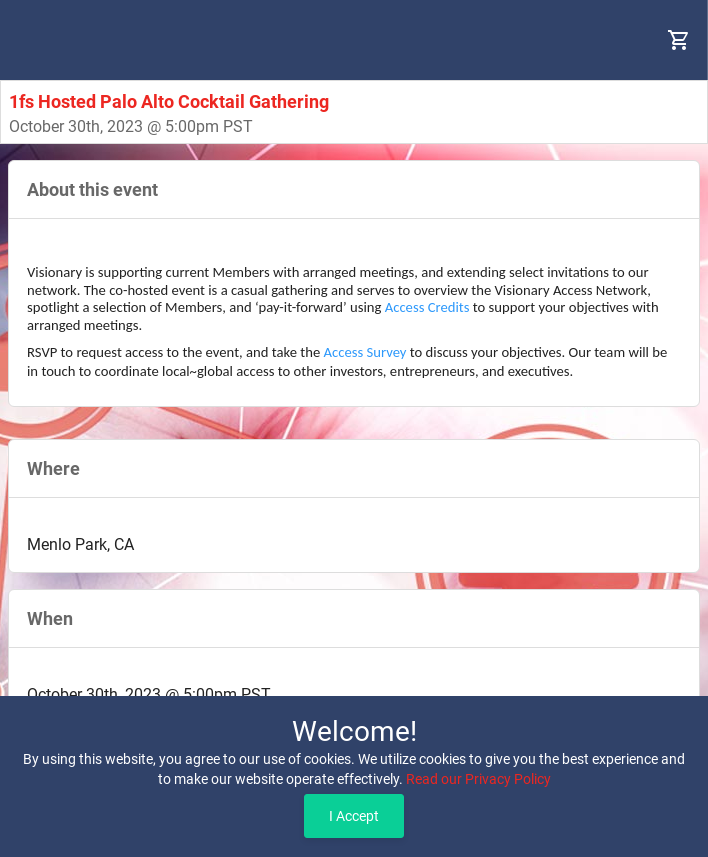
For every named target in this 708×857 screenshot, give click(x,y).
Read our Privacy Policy (478, 779)
